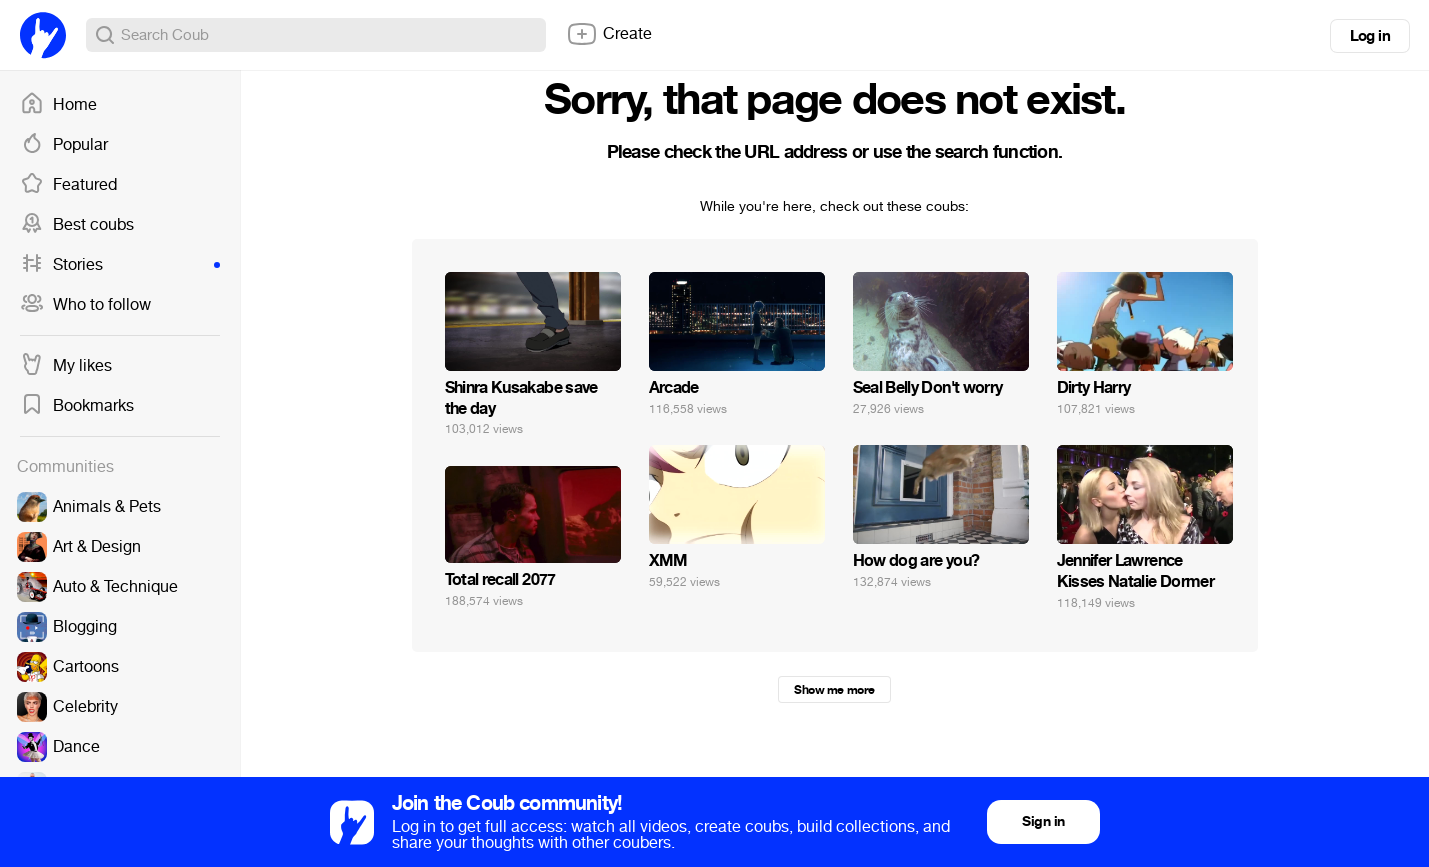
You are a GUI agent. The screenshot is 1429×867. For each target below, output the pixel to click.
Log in (1370, 36)
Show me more (834, 690)
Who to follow (85, 305)
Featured (68, 185)
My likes (66, 366)
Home (58, 105)
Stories (120, 265)
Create (609, 34)
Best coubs (77, 225)
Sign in (1043, 821)
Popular (64, 145)
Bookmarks (77, 406)
